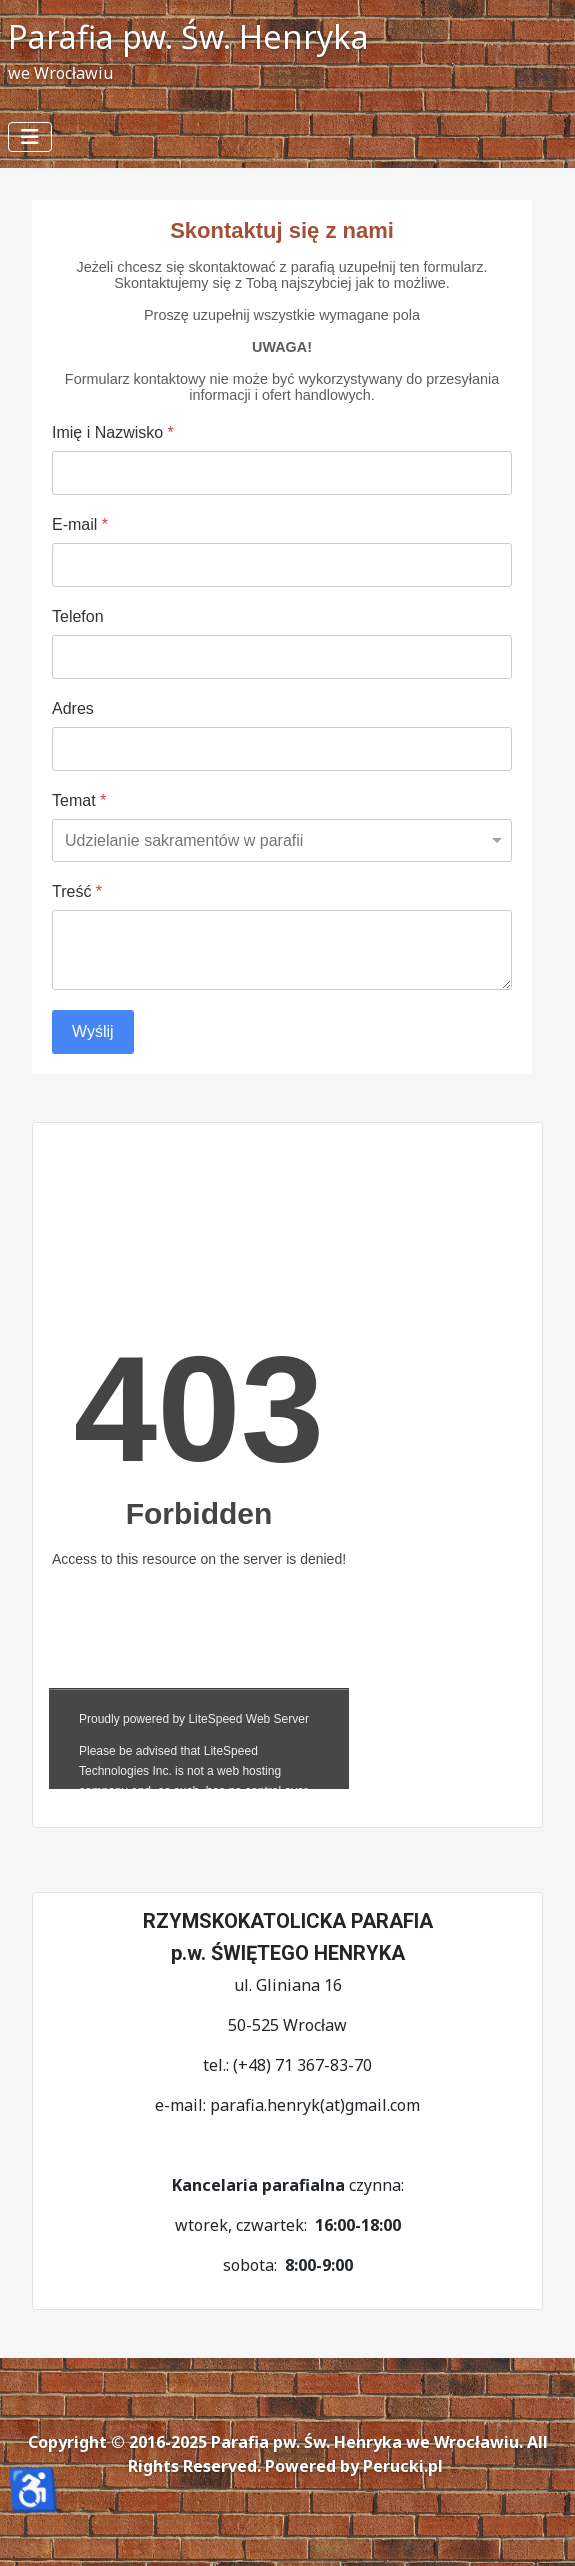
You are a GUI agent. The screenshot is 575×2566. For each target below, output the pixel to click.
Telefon (78, 616)
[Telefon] (282, 657)
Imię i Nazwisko (113, 432)
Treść (77, 891)
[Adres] (282, 749)
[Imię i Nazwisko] (282, 473)
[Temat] (282, 840)
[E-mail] (282, 565)
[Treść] (282, 950)
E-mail (80, 524)
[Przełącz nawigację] (30, 137)
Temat (79, 800)
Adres (73, 708)
